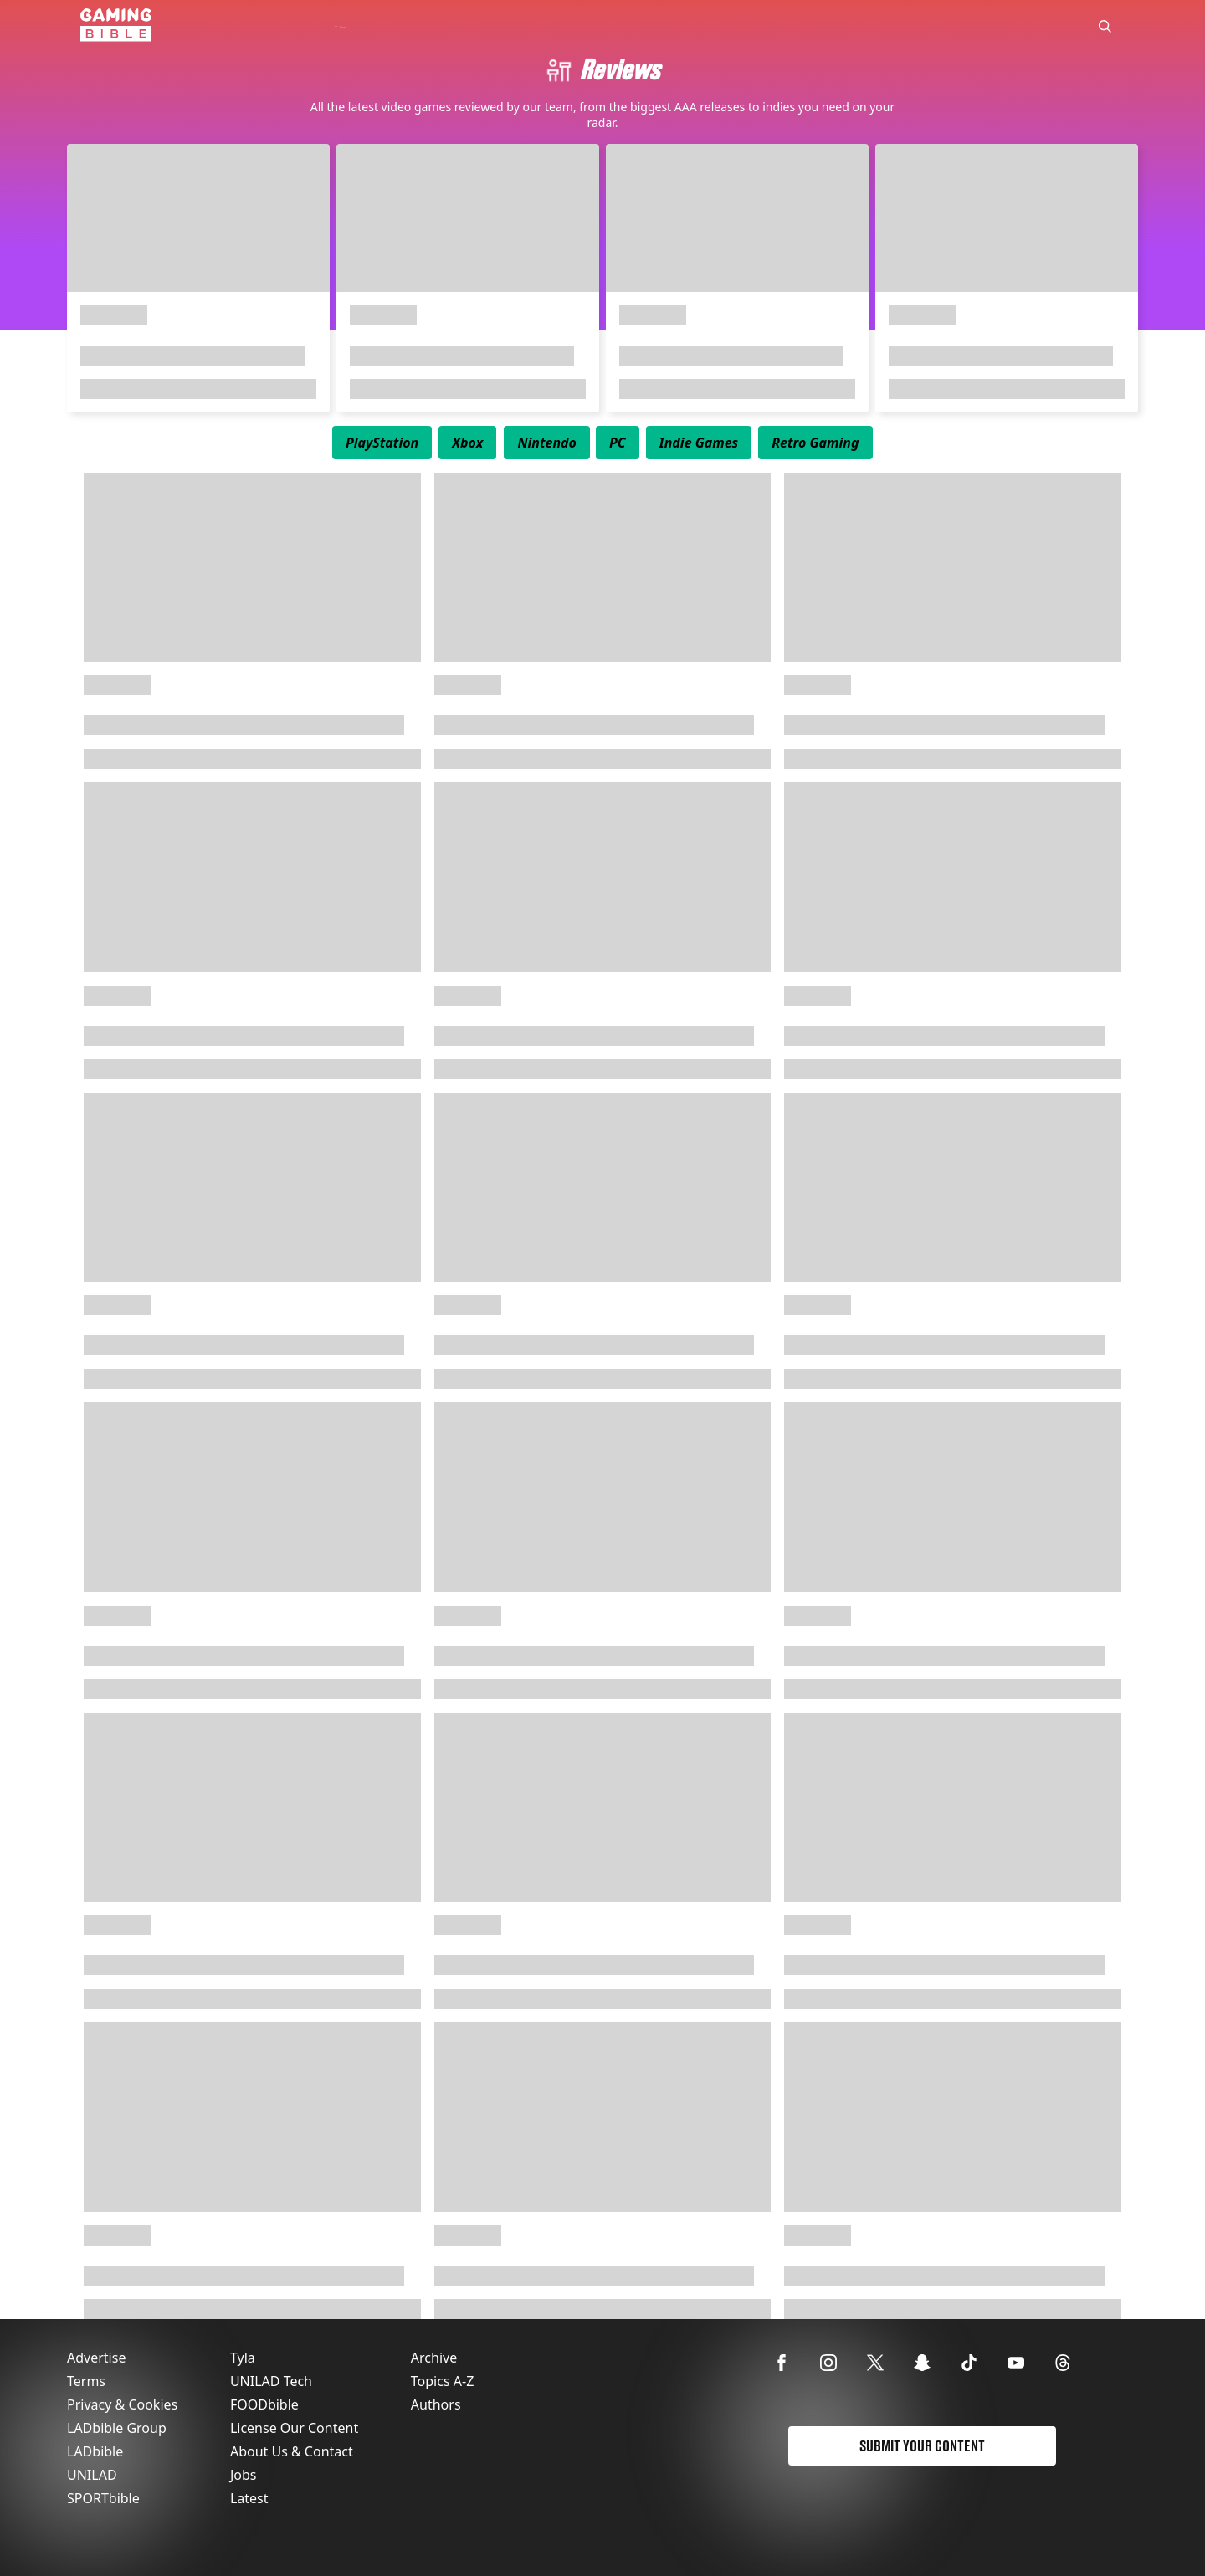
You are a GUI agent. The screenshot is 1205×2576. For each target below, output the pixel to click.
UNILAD (92, 2475)
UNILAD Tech (271, 2381)
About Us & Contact (291, 2451)
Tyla (242, 2357)
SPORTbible (103, 2498)
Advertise (96, 2357)
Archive (434, 2357)
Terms (86, 2381)
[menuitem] (382, 442)
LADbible (95, 2451)
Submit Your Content (922, 2446)
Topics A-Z (442, 2381)
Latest (249, 2498)
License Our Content (294, 2428)
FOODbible (264, 2404)
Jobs (243, 2475)
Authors (436, 2404)
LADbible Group (117, 2428)
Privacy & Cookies (122, 2404)
